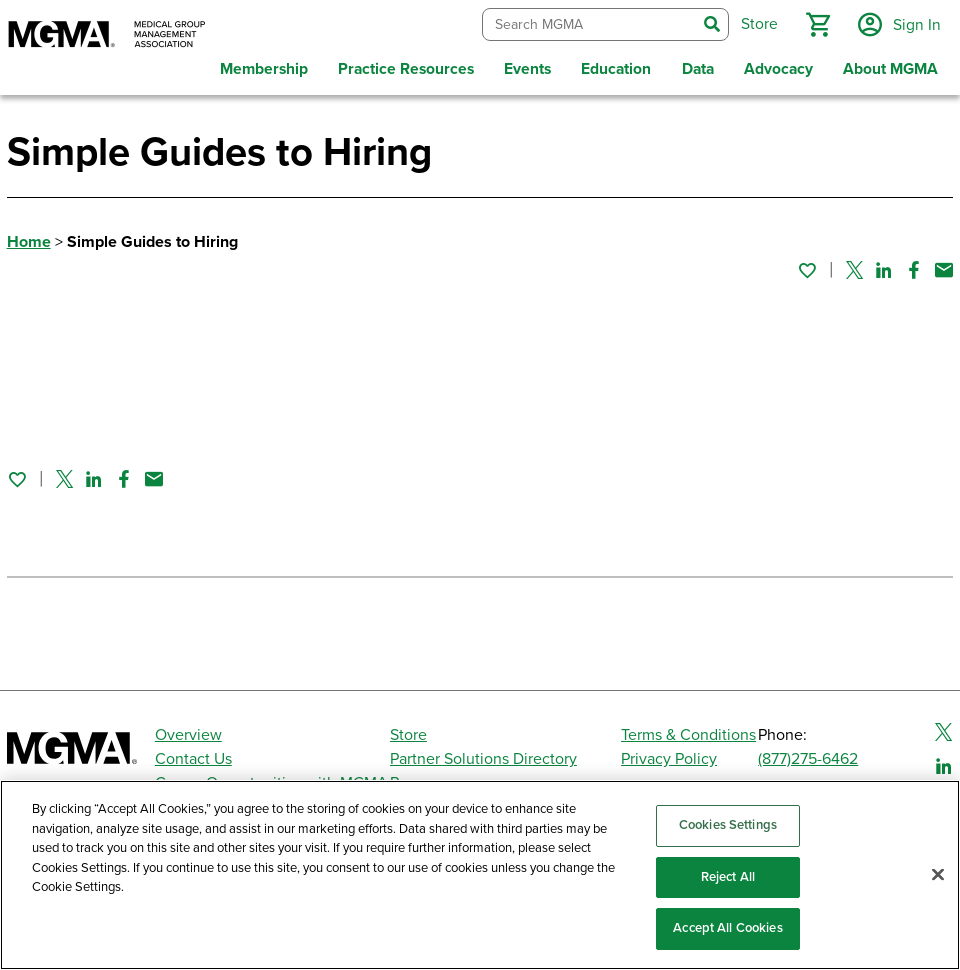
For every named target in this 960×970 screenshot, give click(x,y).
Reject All (728, 877)
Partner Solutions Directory (483, 758)
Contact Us (193, 758)
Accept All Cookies (727, 928)
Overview (188, 734)
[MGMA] (107, 36)
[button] (817, 24)
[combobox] (588, 24)
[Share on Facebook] (914, 269)
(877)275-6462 (808, 758)
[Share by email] (944, 269)
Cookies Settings (728, 825)
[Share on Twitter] (854, 269)
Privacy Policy (669, 758)
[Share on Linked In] (884, 269)
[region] (480, 875)
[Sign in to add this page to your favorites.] (807, 269)
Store (408, 734)
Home (29, 241)
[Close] (938, 875)
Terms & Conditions (688, 734)
